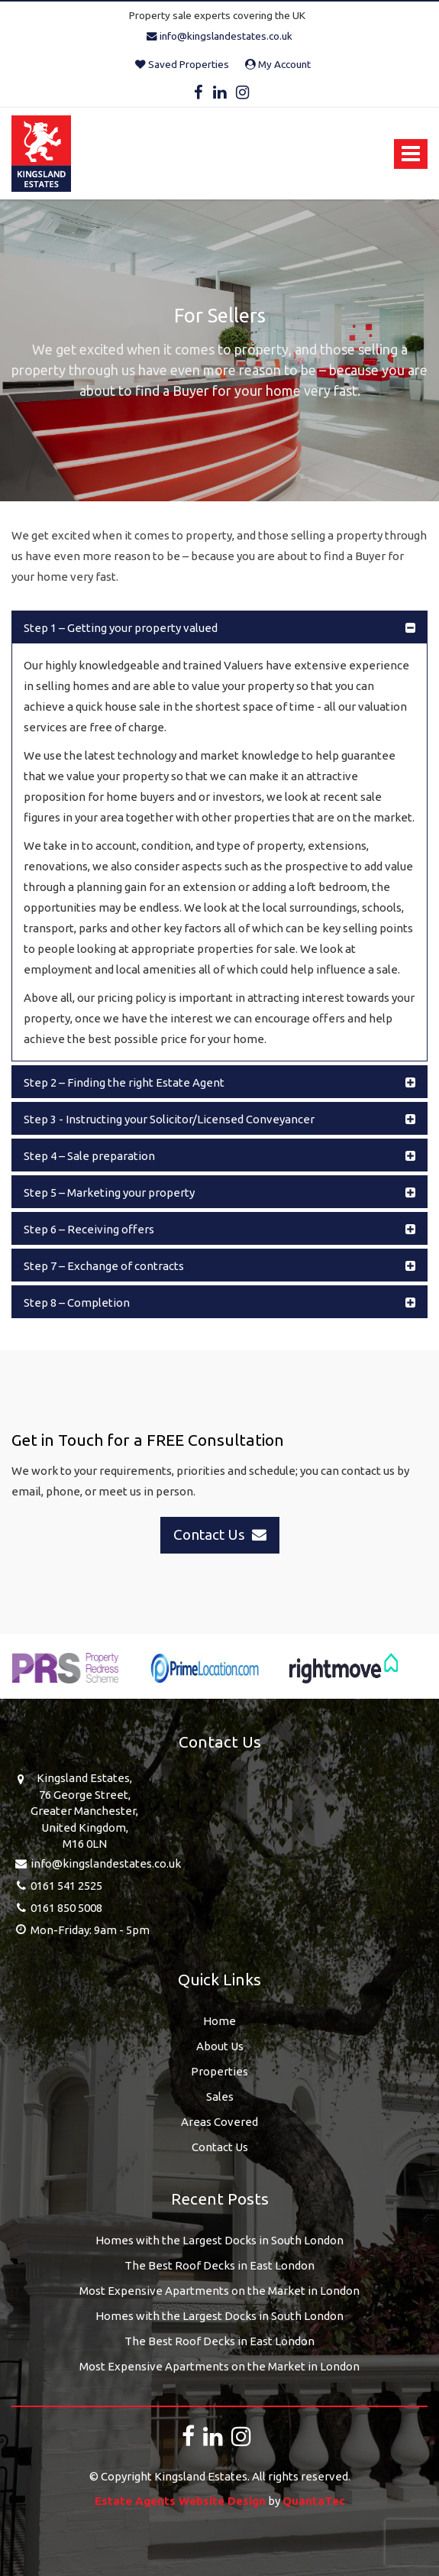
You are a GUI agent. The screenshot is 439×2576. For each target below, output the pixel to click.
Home (219, 2020)
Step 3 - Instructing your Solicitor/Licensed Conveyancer (169, 1119)
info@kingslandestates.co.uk (219, 36)
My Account (278, 64)
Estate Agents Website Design (180, 2500)
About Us (220, 2046)
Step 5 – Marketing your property (109, 1192)
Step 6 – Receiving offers (89, 1229)
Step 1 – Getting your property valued (121, 627)
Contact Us (220, 2146)
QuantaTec (313, 2500)
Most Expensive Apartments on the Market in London (219, 2290)
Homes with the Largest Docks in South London (219, 2240)
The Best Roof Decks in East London (219, 2265)
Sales (220, 2096)
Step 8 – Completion (77, 1302)
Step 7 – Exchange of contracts (104, 1265)
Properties (219, 2071)
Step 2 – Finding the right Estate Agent (124, 1082)
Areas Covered (219, 2121)
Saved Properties (182, 64)
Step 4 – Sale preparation (89, 1155)
